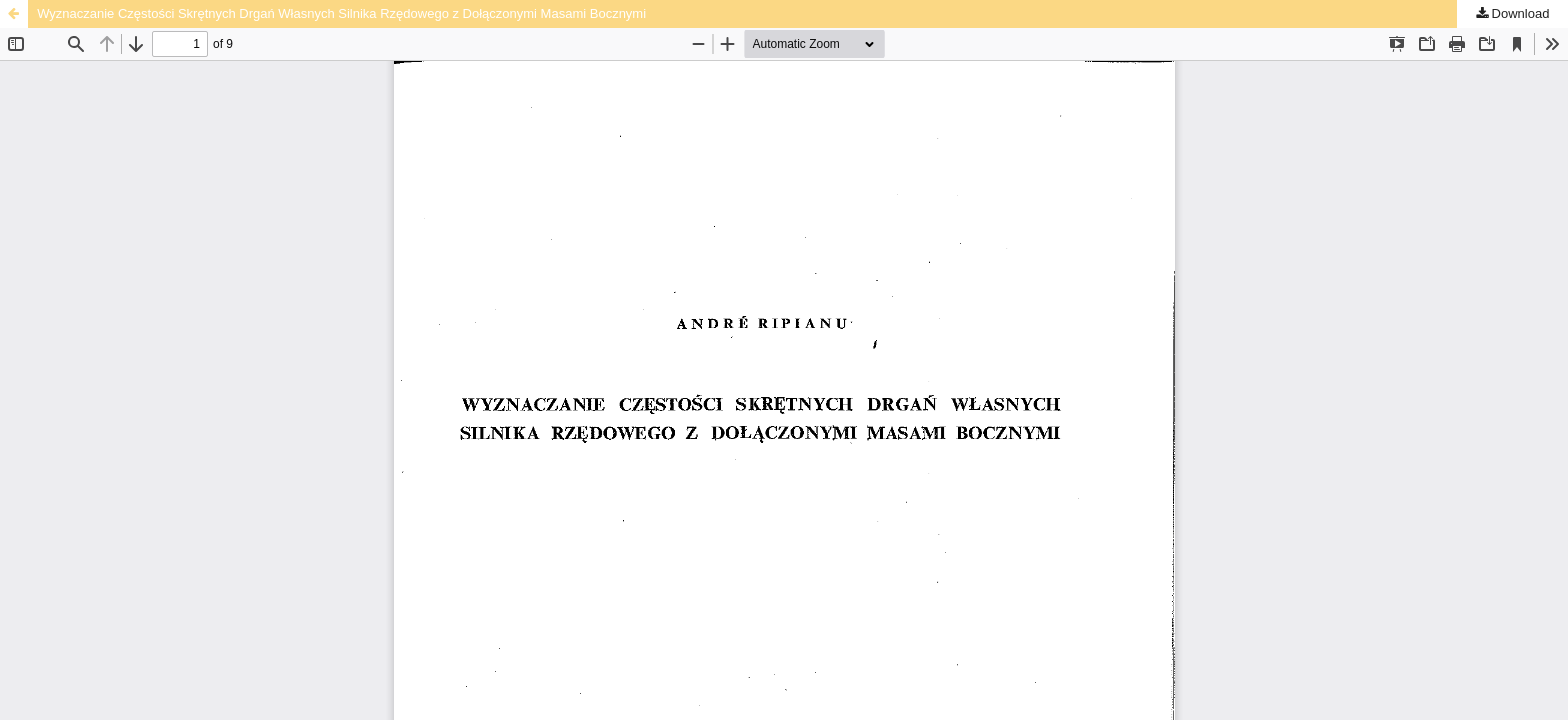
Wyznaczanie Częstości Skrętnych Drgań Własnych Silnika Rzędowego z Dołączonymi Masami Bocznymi (341, 13)
